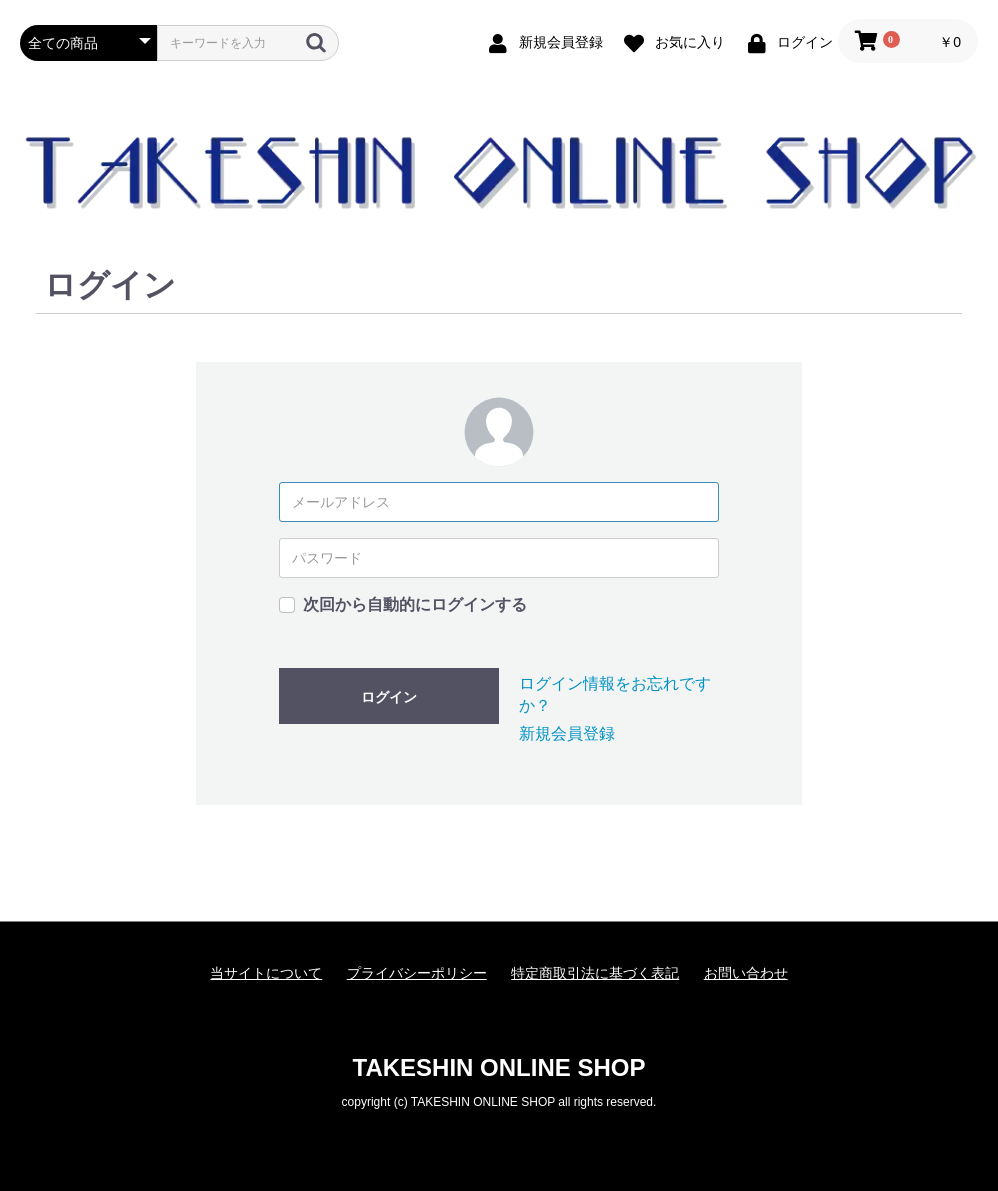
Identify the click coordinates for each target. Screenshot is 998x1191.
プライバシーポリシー (417, 973)
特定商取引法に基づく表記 (595, 973)
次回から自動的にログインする (415, 604)
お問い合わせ (746, 973)
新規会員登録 (567, 733)
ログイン (389, 697)
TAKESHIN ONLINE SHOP (499, 1067)
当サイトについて (266, 973)
